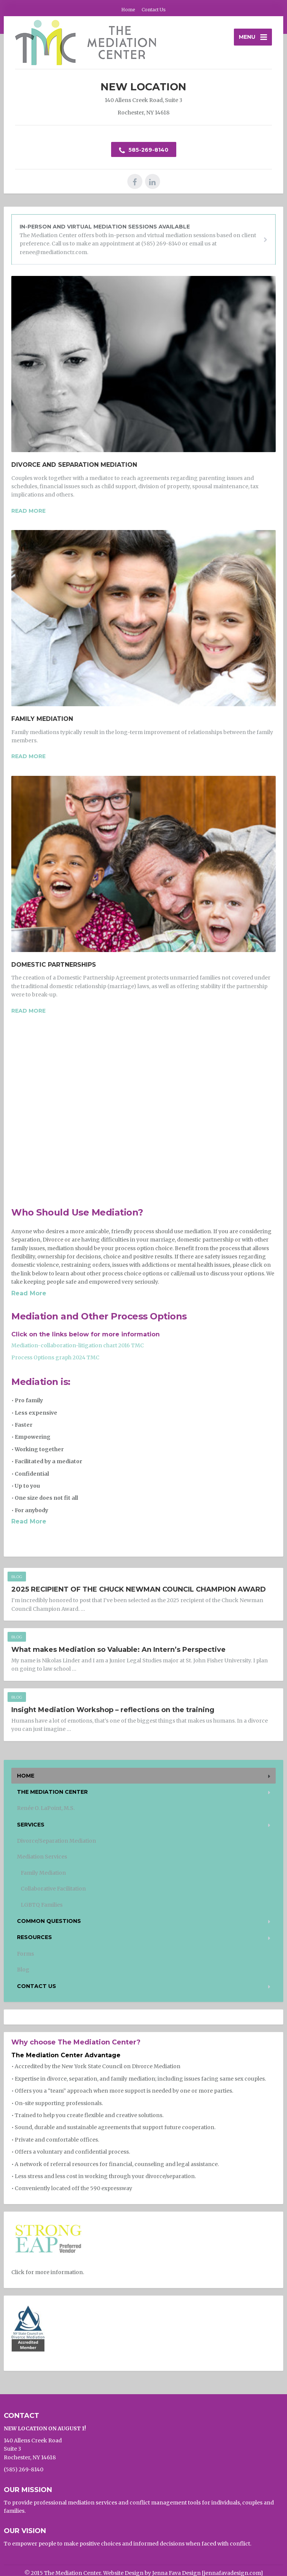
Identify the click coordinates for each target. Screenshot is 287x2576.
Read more (28, 510)
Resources (34, 1937)
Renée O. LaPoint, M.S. (46, 1808)
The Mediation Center (52, 1791)
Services (30, 1824)
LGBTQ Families (42, 1904)
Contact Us (154, 9)
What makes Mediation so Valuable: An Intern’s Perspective (118, 1649)
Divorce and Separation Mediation (74, 464)
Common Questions (49, 1921)
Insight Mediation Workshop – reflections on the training (112, 1710)
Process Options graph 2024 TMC (55, 1357)
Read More (28, 1293)
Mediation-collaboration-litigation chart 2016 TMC (77, 1345)
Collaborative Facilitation (53, 1888)
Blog (16, 1576)
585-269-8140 (143, 150)
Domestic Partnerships (53, 964)
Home (128, 9)
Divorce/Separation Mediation (56, 1840)
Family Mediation (42, 718)
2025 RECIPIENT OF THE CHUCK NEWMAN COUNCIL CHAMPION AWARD (138, 1589)
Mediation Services (42, 1856)
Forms (25, 1953)
